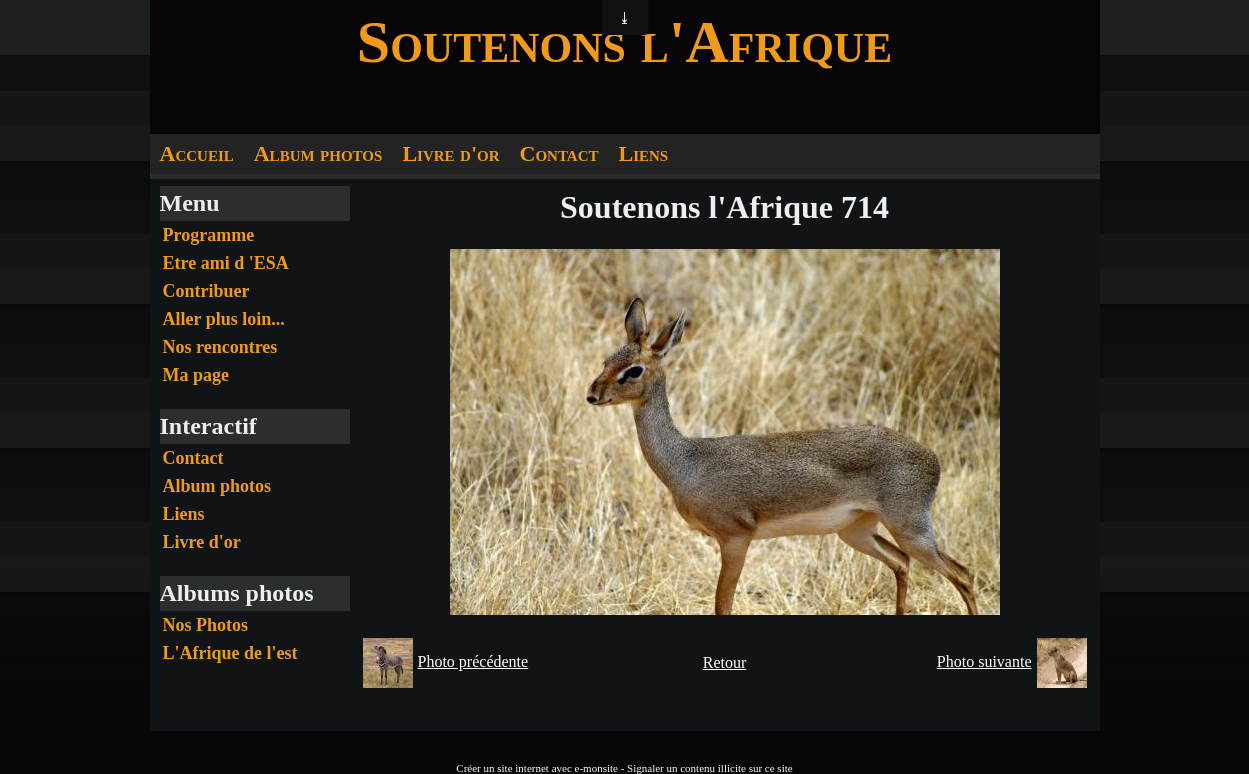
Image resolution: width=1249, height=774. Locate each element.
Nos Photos (206, 625)
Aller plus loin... (224, 319)
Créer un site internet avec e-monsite (537, 768)
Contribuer (206, 291)
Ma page (196, 375)
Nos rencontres (220, 347)
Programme (209, 235)
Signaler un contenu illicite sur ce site (710, 768)
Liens (643, 153)
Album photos (318, 153)
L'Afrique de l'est (230, 653)
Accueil (197, 153)
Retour (725, 662)
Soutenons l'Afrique (624, 42)
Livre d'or (450, 153)
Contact (559, 153)
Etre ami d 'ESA (226, 263)
